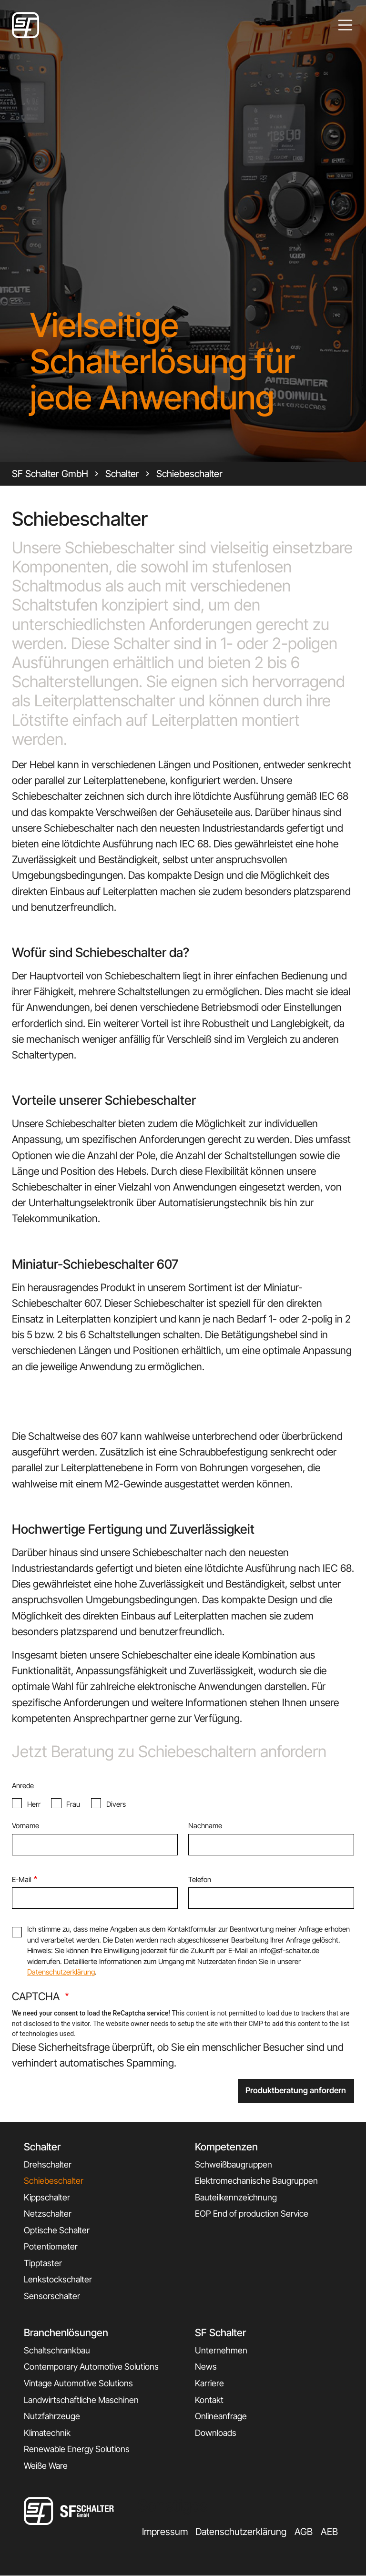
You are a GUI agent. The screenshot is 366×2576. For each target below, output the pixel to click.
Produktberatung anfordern (295, 2090)
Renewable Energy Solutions (77, 2449)
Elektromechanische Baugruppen (256, 2181)
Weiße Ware (46, 2466)
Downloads (215, 2433)
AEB (329, 2531)
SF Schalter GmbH (50, 473)
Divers (116, 1804)
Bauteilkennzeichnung (236, 2197)
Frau (73, 1804)
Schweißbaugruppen (233, 2164)
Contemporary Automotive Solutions (91, 2367)
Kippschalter (47, 2197)
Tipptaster (43, 2263)
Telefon (199, 1879)
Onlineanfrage (221, 2416)
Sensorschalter (52, 2296)
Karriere (209, 2383)
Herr (34, 1804)
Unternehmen (221, 2350)
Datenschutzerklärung (61, 1971)
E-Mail (21, 1879)
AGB (304, 2531)
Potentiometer (51, 2246)
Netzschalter (47, 2214)
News (206, 2367)
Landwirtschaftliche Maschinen (81, 2400)
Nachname (205, 1825)
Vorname (25, 1825)
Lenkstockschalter (58, 2279)
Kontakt (209, 2400)
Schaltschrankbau (57, 2350)
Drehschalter (47, 2164)
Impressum (165, 2531)
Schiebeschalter (189, 473)
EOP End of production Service (251, 2214)
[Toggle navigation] (345, 25)
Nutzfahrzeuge (52, 2416)
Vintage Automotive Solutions (78, 2383)
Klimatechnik (47, 2433)
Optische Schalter (57, 2230)
